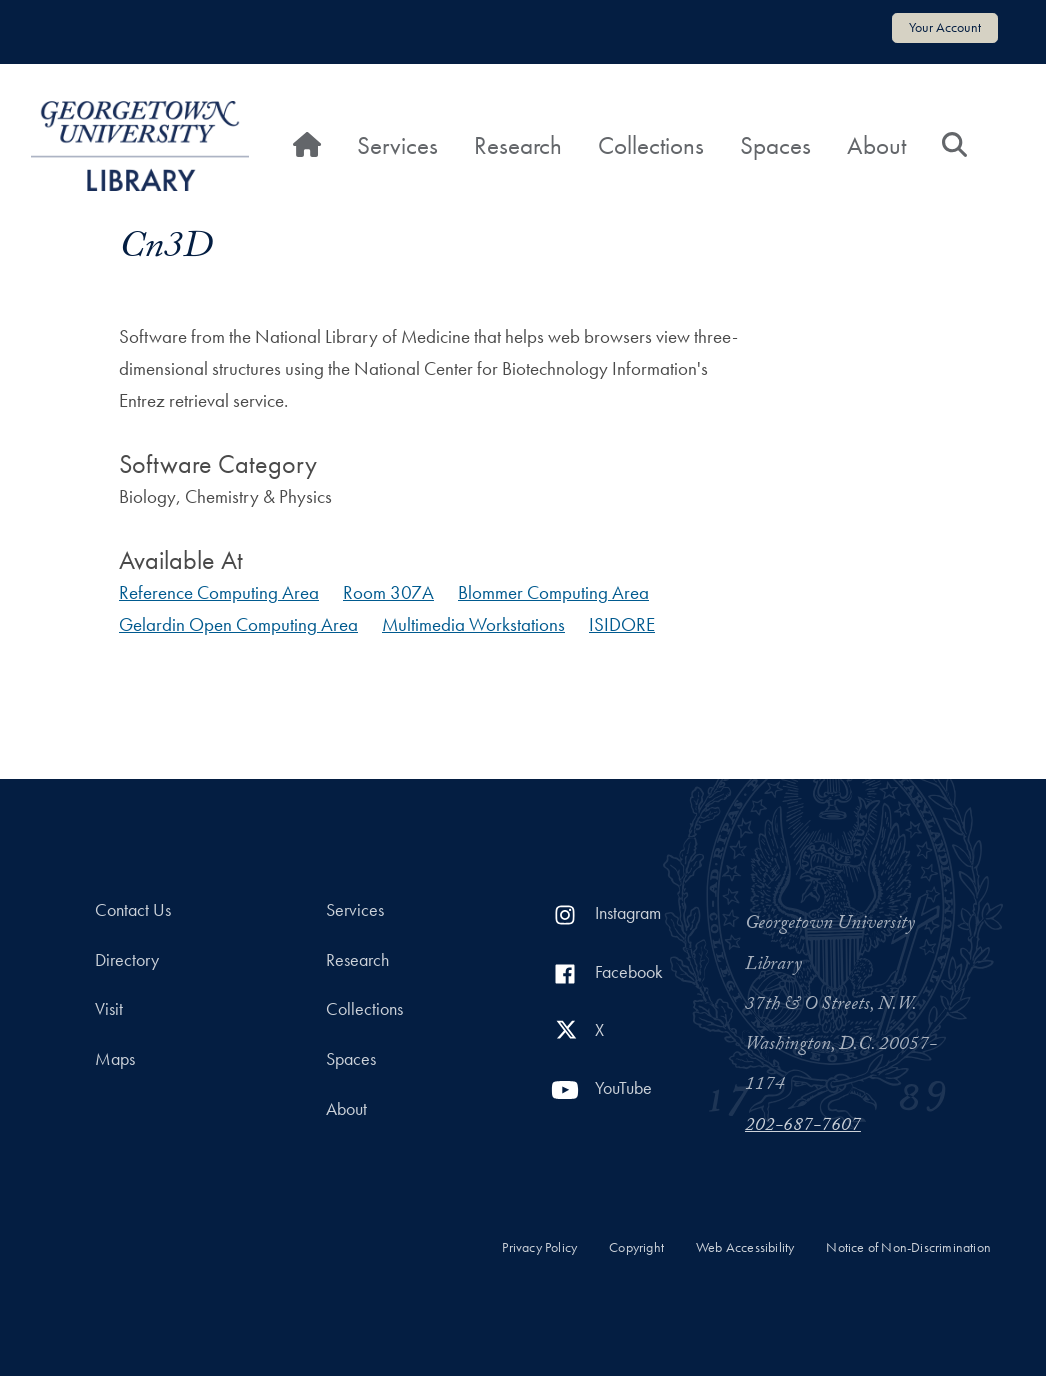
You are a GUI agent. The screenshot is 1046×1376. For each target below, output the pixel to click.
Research (518, 145)
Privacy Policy (539, 1247)
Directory (127, 960)
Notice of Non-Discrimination (908, 1247)
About (876, 145)
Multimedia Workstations (473, 624)
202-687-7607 (803, 1127)
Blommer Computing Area (553, 592)
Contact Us (133, 910)
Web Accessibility (745, 1247)
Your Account (945, 27)
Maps (115, 1059)
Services (397, 145)
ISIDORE (622, 624)
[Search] (954, 146)
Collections (651, 145)
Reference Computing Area (219, 592)
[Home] (307, 146)
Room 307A (388, 592)
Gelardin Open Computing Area (238, 624)
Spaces (775, 145)
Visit (109, 1009)
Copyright (636, 1247)
